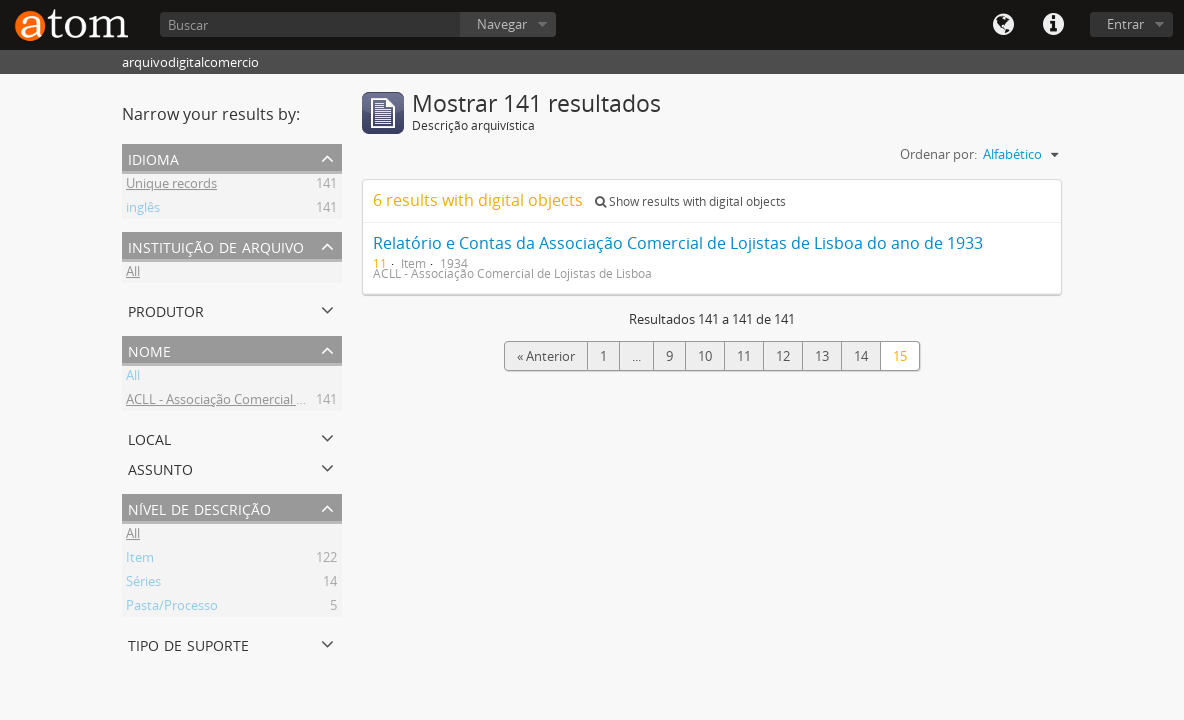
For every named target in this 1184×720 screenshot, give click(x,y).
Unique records (171, 186)
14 (861, 356)
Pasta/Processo (172, 608)
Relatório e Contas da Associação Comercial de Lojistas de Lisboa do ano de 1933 (678, 243)
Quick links (1053, 25)
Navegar (502, 24)
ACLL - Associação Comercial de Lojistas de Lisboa (272, 402)
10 (705, 356)
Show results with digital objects (690, 201)
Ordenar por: (938, 154)
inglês (143, 210)
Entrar (1125, 24)
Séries (143, 584)
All (133, 274)
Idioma (1003, 25)
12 (783, 356)
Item (140, 560)
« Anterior (546, 356)
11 (744, 356)
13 (822, 356)
